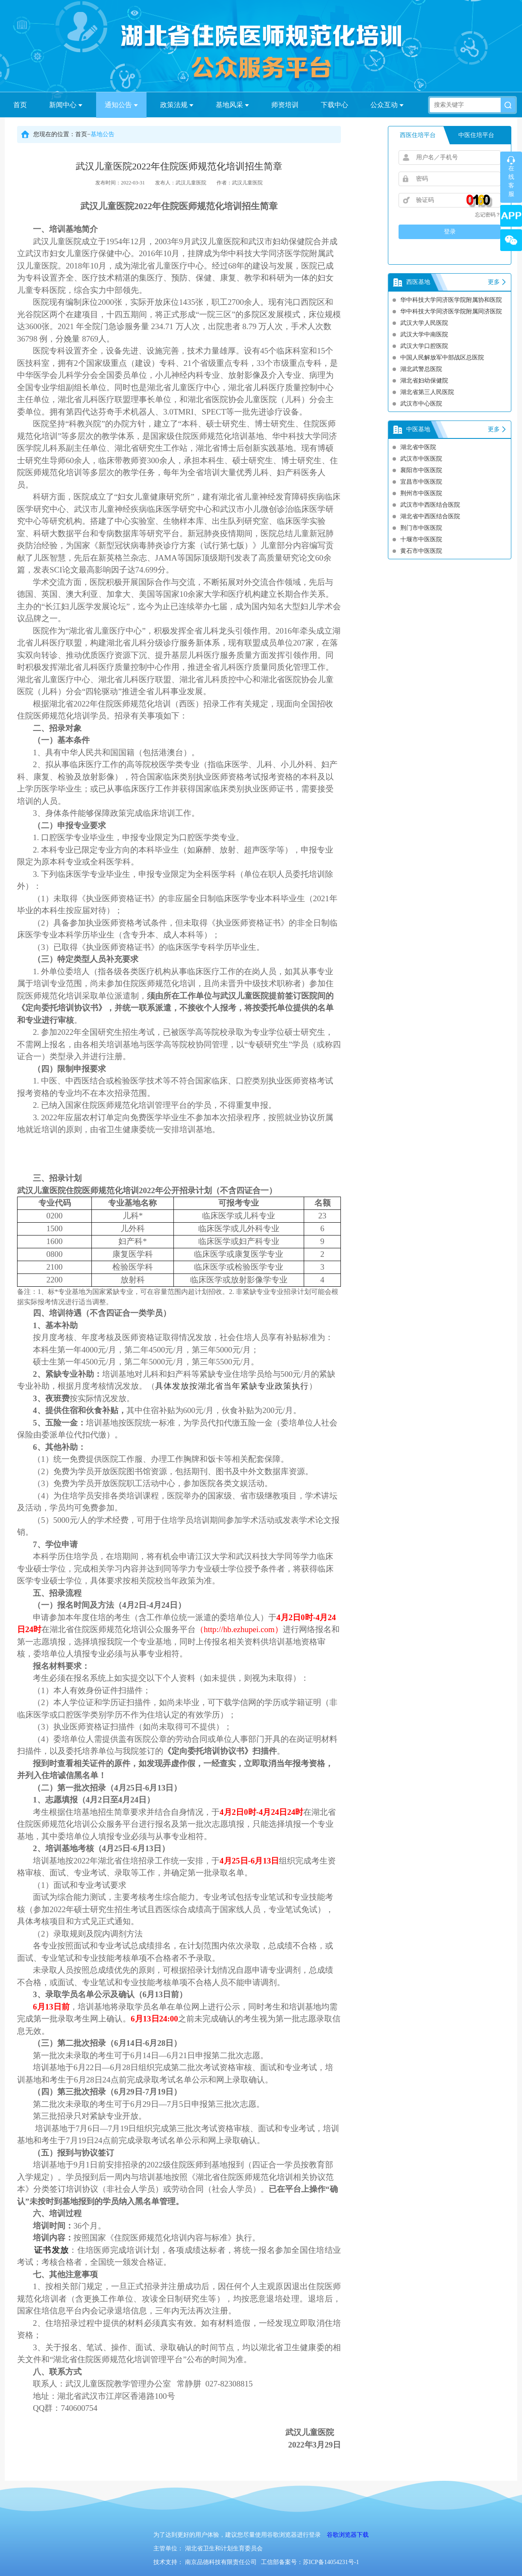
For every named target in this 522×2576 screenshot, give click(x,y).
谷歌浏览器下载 (348, 2535)
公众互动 (387, 104)
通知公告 (121, 104)
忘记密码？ (488, 215)
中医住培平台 (476, 135)
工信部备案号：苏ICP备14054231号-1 (310, 2562)
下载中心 (334, 104)
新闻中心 (65, 104)
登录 (450, 231)
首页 (20, 104)
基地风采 (232, 104)
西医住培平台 (418, 135)
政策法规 (177, 104)
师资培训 (285, 104)
